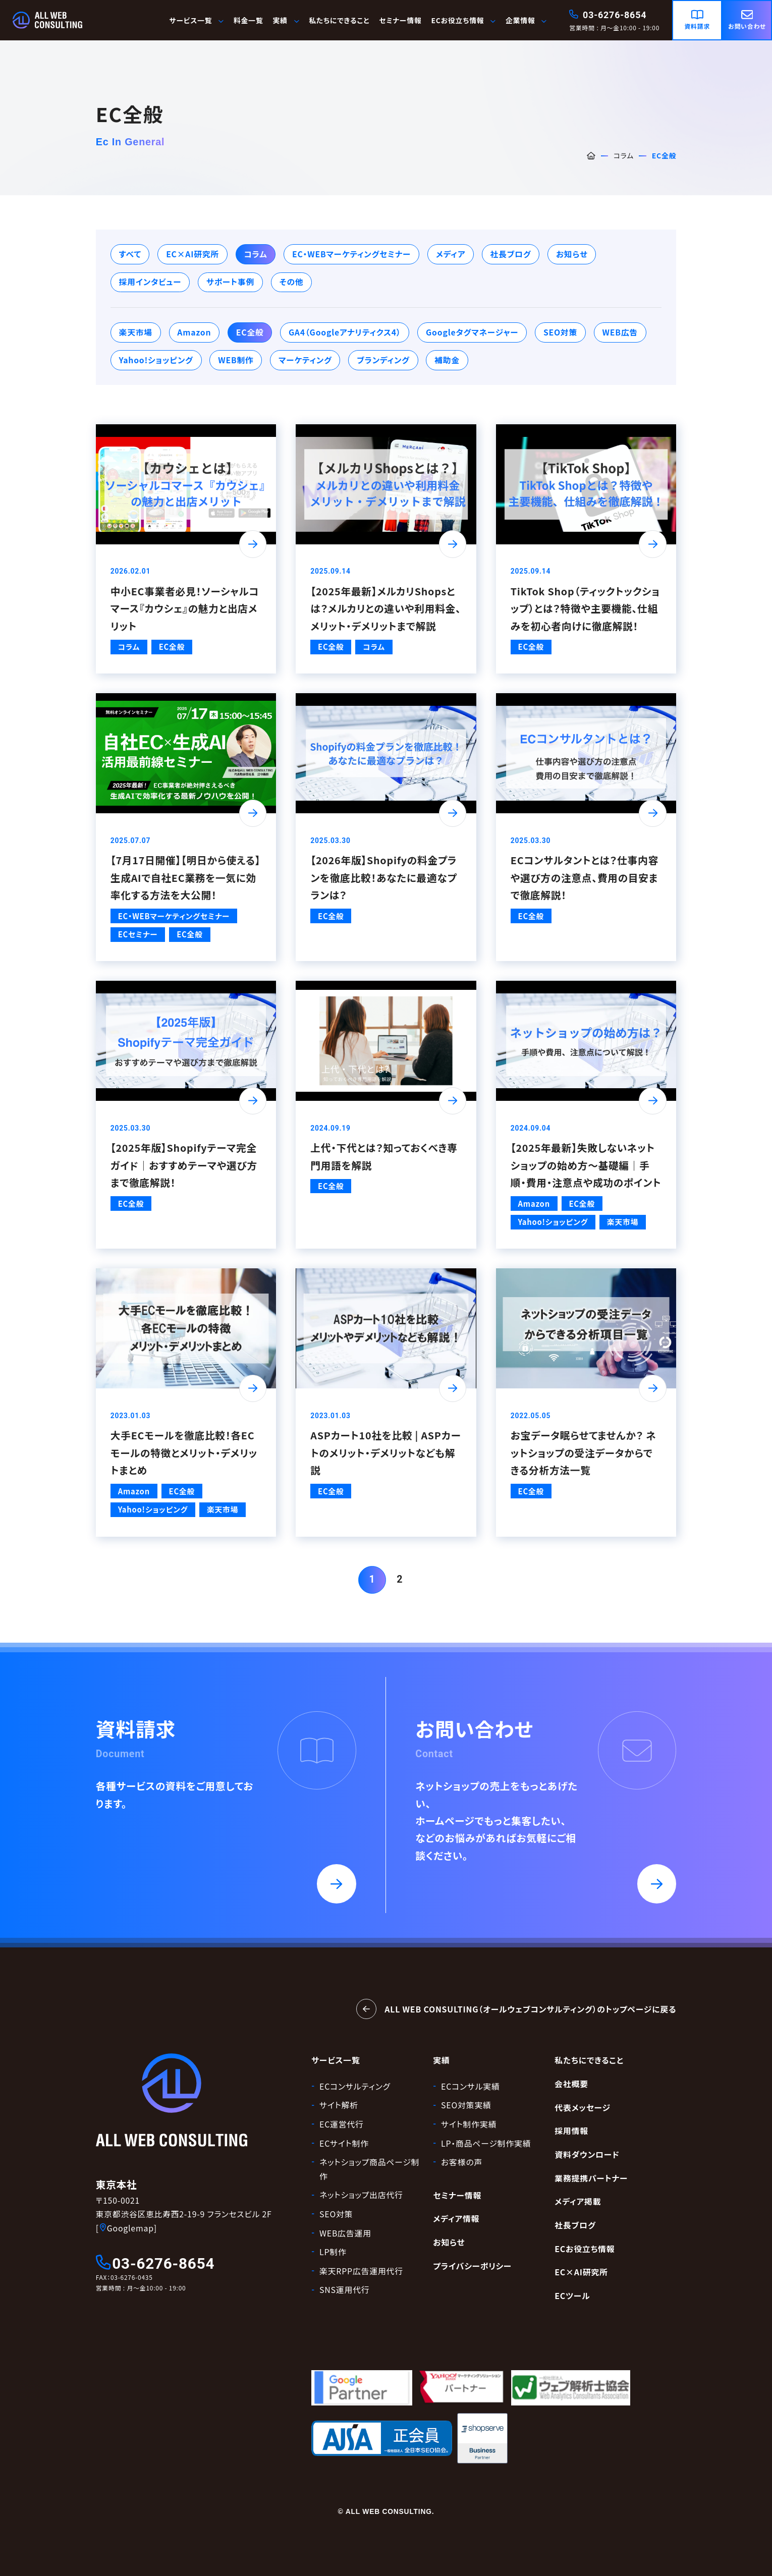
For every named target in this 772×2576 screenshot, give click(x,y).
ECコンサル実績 (470, 2086)
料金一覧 (248, 20)
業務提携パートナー (591, 2178)
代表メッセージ (583, 2107)
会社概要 (571, 2084)
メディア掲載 (578, 2201)
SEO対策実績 (466, 2105)
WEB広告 (620, 332)
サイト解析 (338, 2105)
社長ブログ (510, 254)
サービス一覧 (197, 20)
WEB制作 (235, 360)
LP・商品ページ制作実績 (486, 2143)
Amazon (194, 332)
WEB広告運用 (345, 2233)
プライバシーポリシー (472, 2266)
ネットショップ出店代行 (361, 2195)
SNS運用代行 (344, 2289)
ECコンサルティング (355, 2086)
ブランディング (383, 360)
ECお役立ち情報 (463, 20)
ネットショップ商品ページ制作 (369, 2169)
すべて (130, 254)
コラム (624, 155)
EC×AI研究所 (192, 254)
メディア (450, 254)
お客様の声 (461, 2162)
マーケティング (305, 360)
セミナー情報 (400, 20)
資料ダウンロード (587, 2154)
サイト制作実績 (469, 2124)
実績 (441, 2060)
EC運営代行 (341, 2124)
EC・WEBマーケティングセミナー (351, 254)
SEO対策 (560, 332)
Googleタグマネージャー (472, 332)
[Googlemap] (126, 2228)
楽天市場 (135, 332)
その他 (292, 282)
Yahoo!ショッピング (156, 360)
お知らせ (571, 254)
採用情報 (571, 2131)
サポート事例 (230, 282)
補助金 (447, 360)
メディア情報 (456, 2218)
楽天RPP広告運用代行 (361, 2271)
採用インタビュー (150, 282)
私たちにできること (339, 20)
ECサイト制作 (344, 2143)
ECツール (572, 2296)
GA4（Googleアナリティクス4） (345, 332)
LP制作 (333, 2252)
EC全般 (250, 332)
